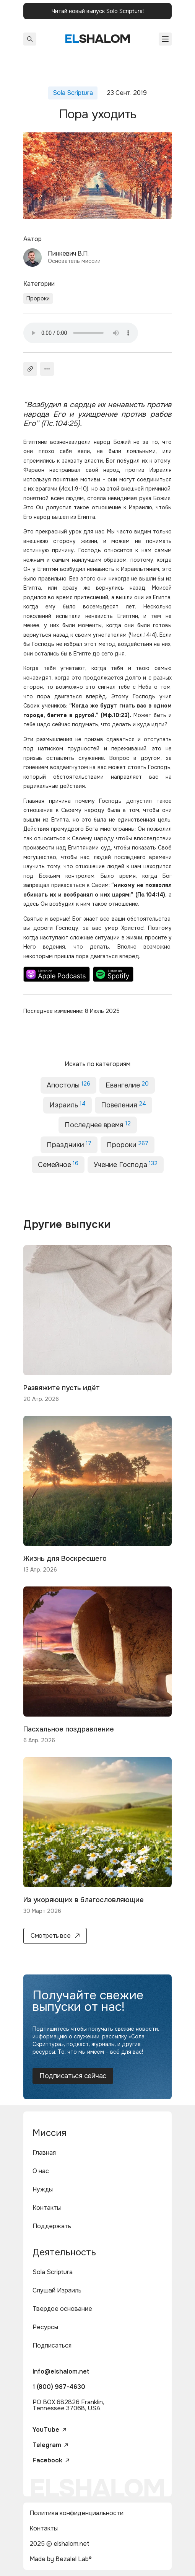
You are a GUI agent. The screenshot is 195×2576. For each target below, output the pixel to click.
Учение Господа (126, 1164)
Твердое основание (62, 2309)
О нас (40, 2171)
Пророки (38, 298)
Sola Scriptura (52, 2272)
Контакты (46, 2208)
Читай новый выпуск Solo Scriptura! (98, 11)
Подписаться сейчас (72, 2076)
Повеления (123, 1105)
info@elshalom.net (60, 2371)
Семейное (58, 1164)
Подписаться (52, 2345)
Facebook (50, 2460)
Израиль (67, 1105)
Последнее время (98, 1125)
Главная (44, 2153)
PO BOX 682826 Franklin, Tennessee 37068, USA (68, 2405)
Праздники (69, 1145)
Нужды (42, 2189)
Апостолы (68, 1085)
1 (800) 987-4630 (58, 2387)
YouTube (49, 2430)
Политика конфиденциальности (76, 2513)
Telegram (50, 2445)
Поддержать (51, 2226)
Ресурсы (45, 2327)
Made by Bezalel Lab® (60, 2559)
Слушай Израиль (56, 2290)
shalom (98, 39)
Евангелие (127, 1085)
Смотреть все (55, 1936)
